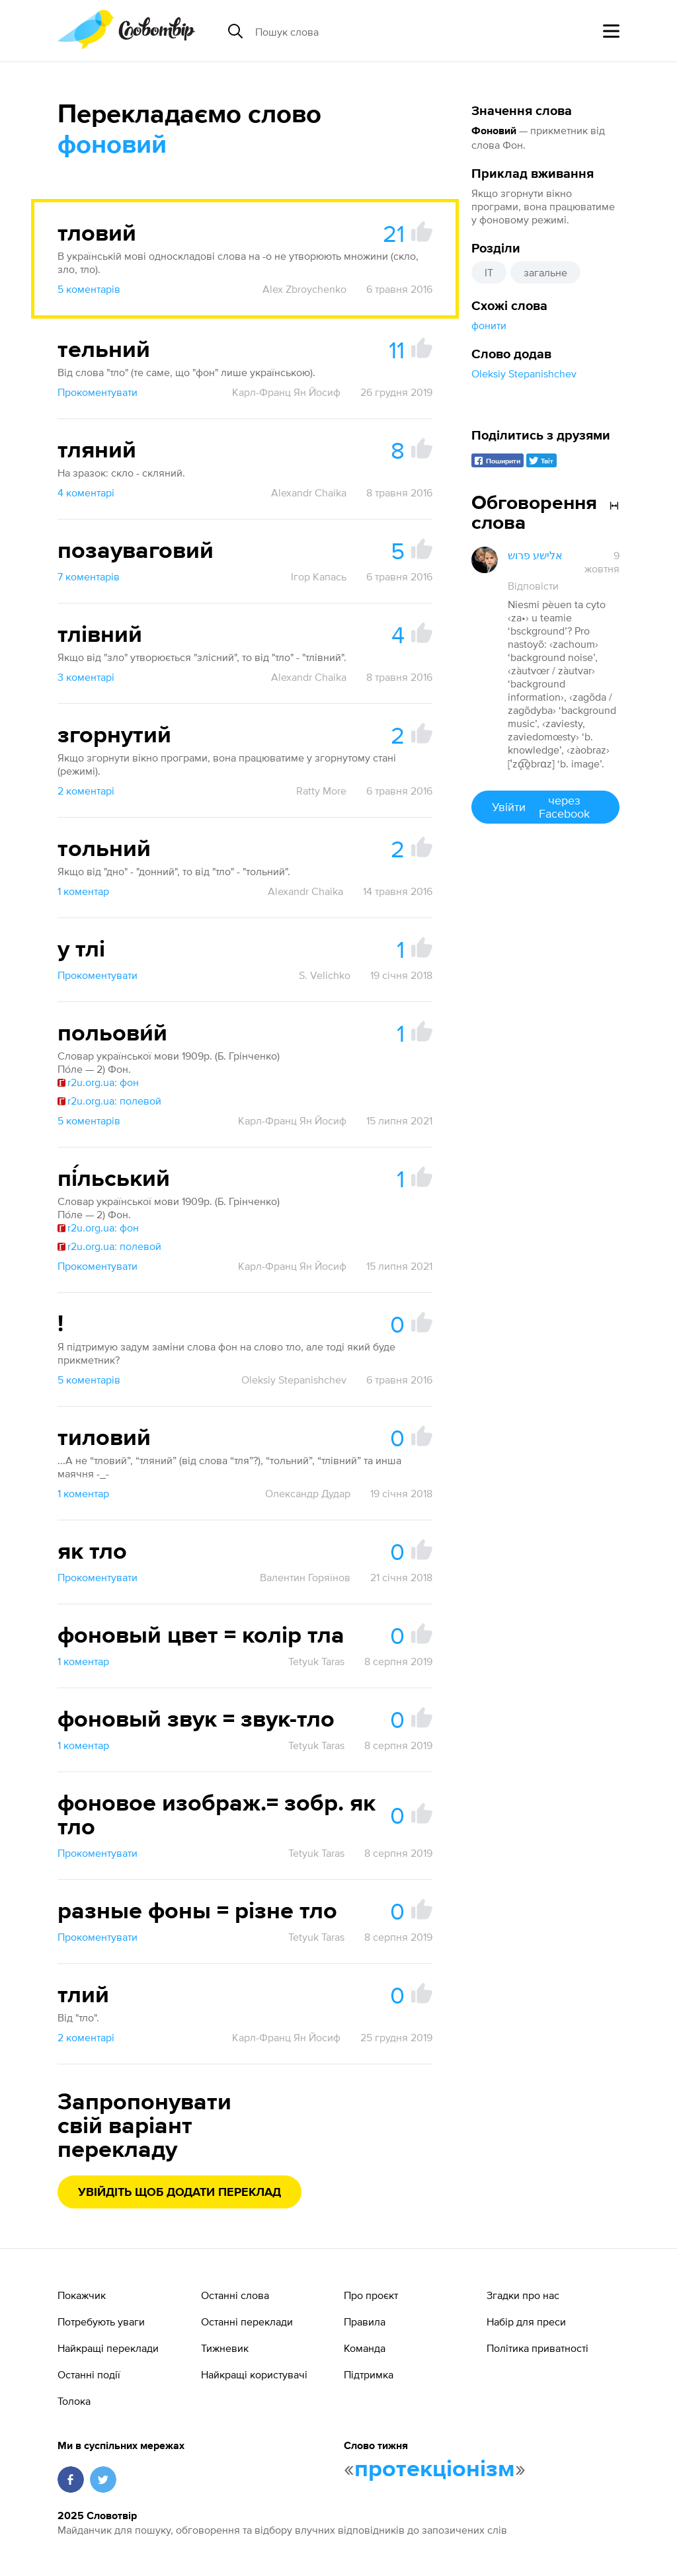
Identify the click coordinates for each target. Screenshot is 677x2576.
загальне (545, 272)
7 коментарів (89, 576)
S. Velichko (324, 975)
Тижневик (225, 2348)
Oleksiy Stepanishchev (524, 373)
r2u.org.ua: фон (98, 1082)
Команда (364, 2348)
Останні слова (235, 2295)
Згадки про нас (523, 2295)
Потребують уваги (101, 2321)
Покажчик (82, 2295)
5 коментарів (89, 289)
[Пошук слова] (357, 31)
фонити (488, 325)
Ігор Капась (318, 576)
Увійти (545, 806)
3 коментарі (86, 677)
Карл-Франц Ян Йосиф (286, 392)
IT (489, 272)
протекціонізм (434, 2469)
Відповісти (533, 586)
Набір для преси (526, 2321)
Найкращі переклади (108, 2348)
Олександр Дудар (307, 1493)
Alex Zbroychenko (304, 289)
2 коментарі (86, 791)
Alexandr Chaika (308, 492)
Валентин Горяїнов (305, 1577)
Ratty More (321, 791)
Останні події (89, 2374)
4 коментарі (86, 492)
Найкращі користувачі (254, 2374)
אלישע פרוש (535, 555)
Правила (364, 2321)
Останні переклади (247, 2321)
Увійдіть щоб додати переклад (179, 2193)
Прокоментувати (98, 392)
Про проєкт (371, 2295)
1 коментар (83, 891)
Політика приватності (537, 2348)
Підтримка (368, 2374)
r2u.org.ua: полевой (109, 1101)
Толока (74, 2401)
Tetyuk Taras (316, 1661)
